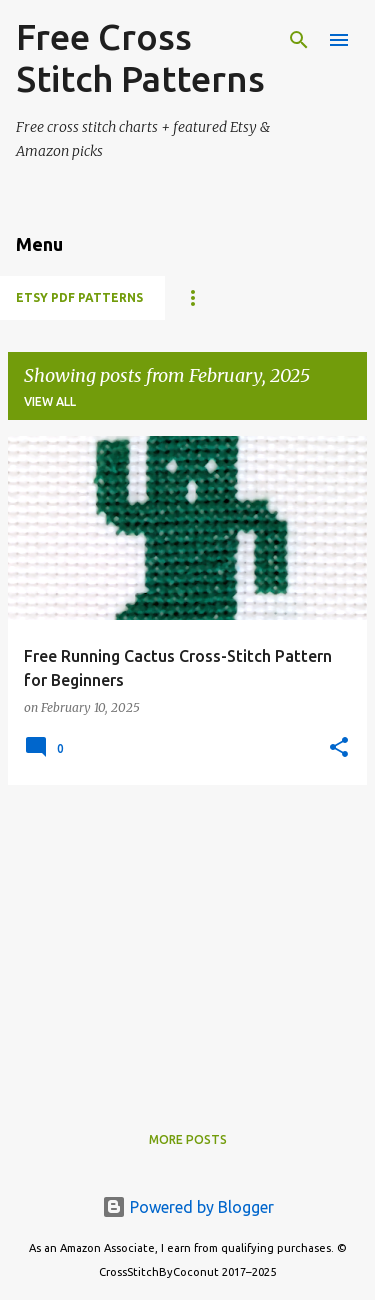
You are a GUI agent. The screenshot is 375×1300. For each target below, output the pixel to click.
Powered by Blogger (188, 1207)
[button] (339, 748)
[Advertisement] (187, 941)
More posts (188, 1139)
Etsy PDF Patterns (79, 297)
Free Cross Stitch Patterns (140, 57)
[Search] (299, 40)
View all (50, 401)
